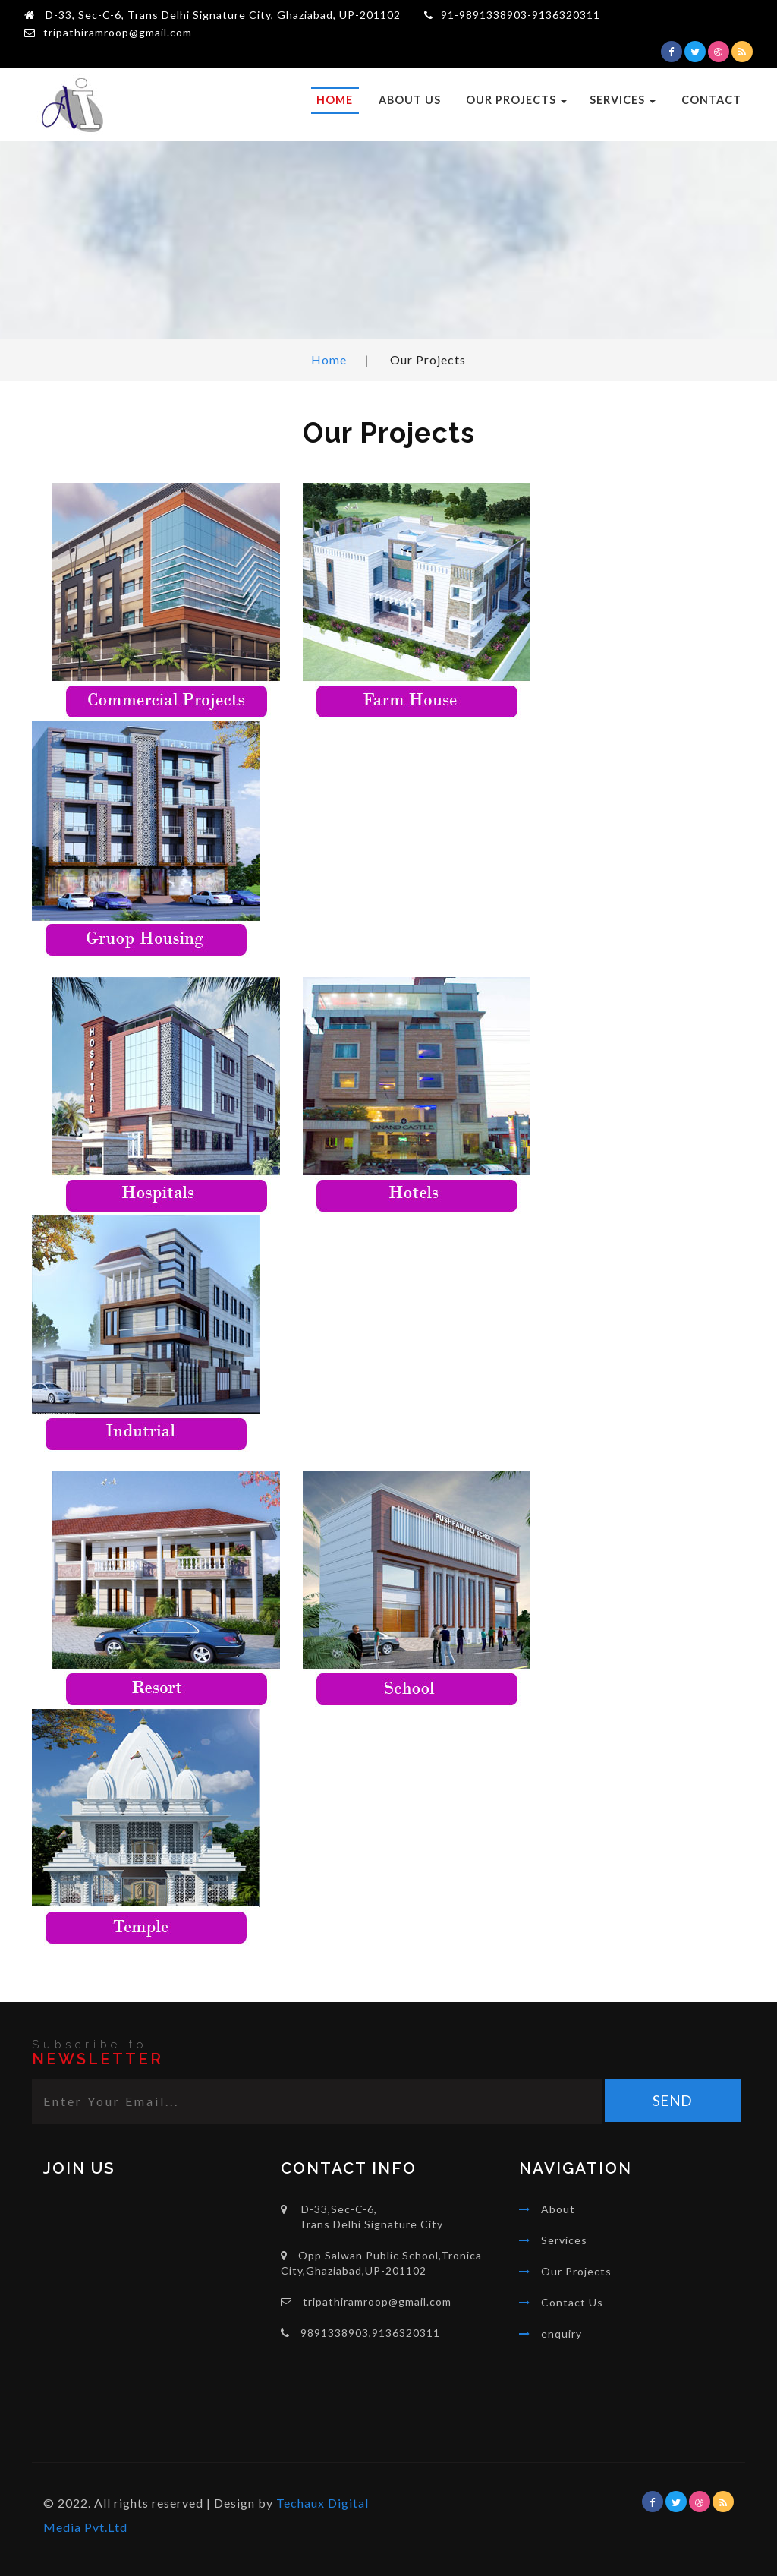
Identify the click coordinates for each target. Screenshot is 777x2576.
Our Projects (516, 99)
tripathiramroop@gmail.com (117, 32)
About (558, 2208)
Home (334, 99)
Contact (711, 99)
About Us (410, 99)
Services (623, 99)
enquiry (561, 2333)
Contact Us (572, 2302)
